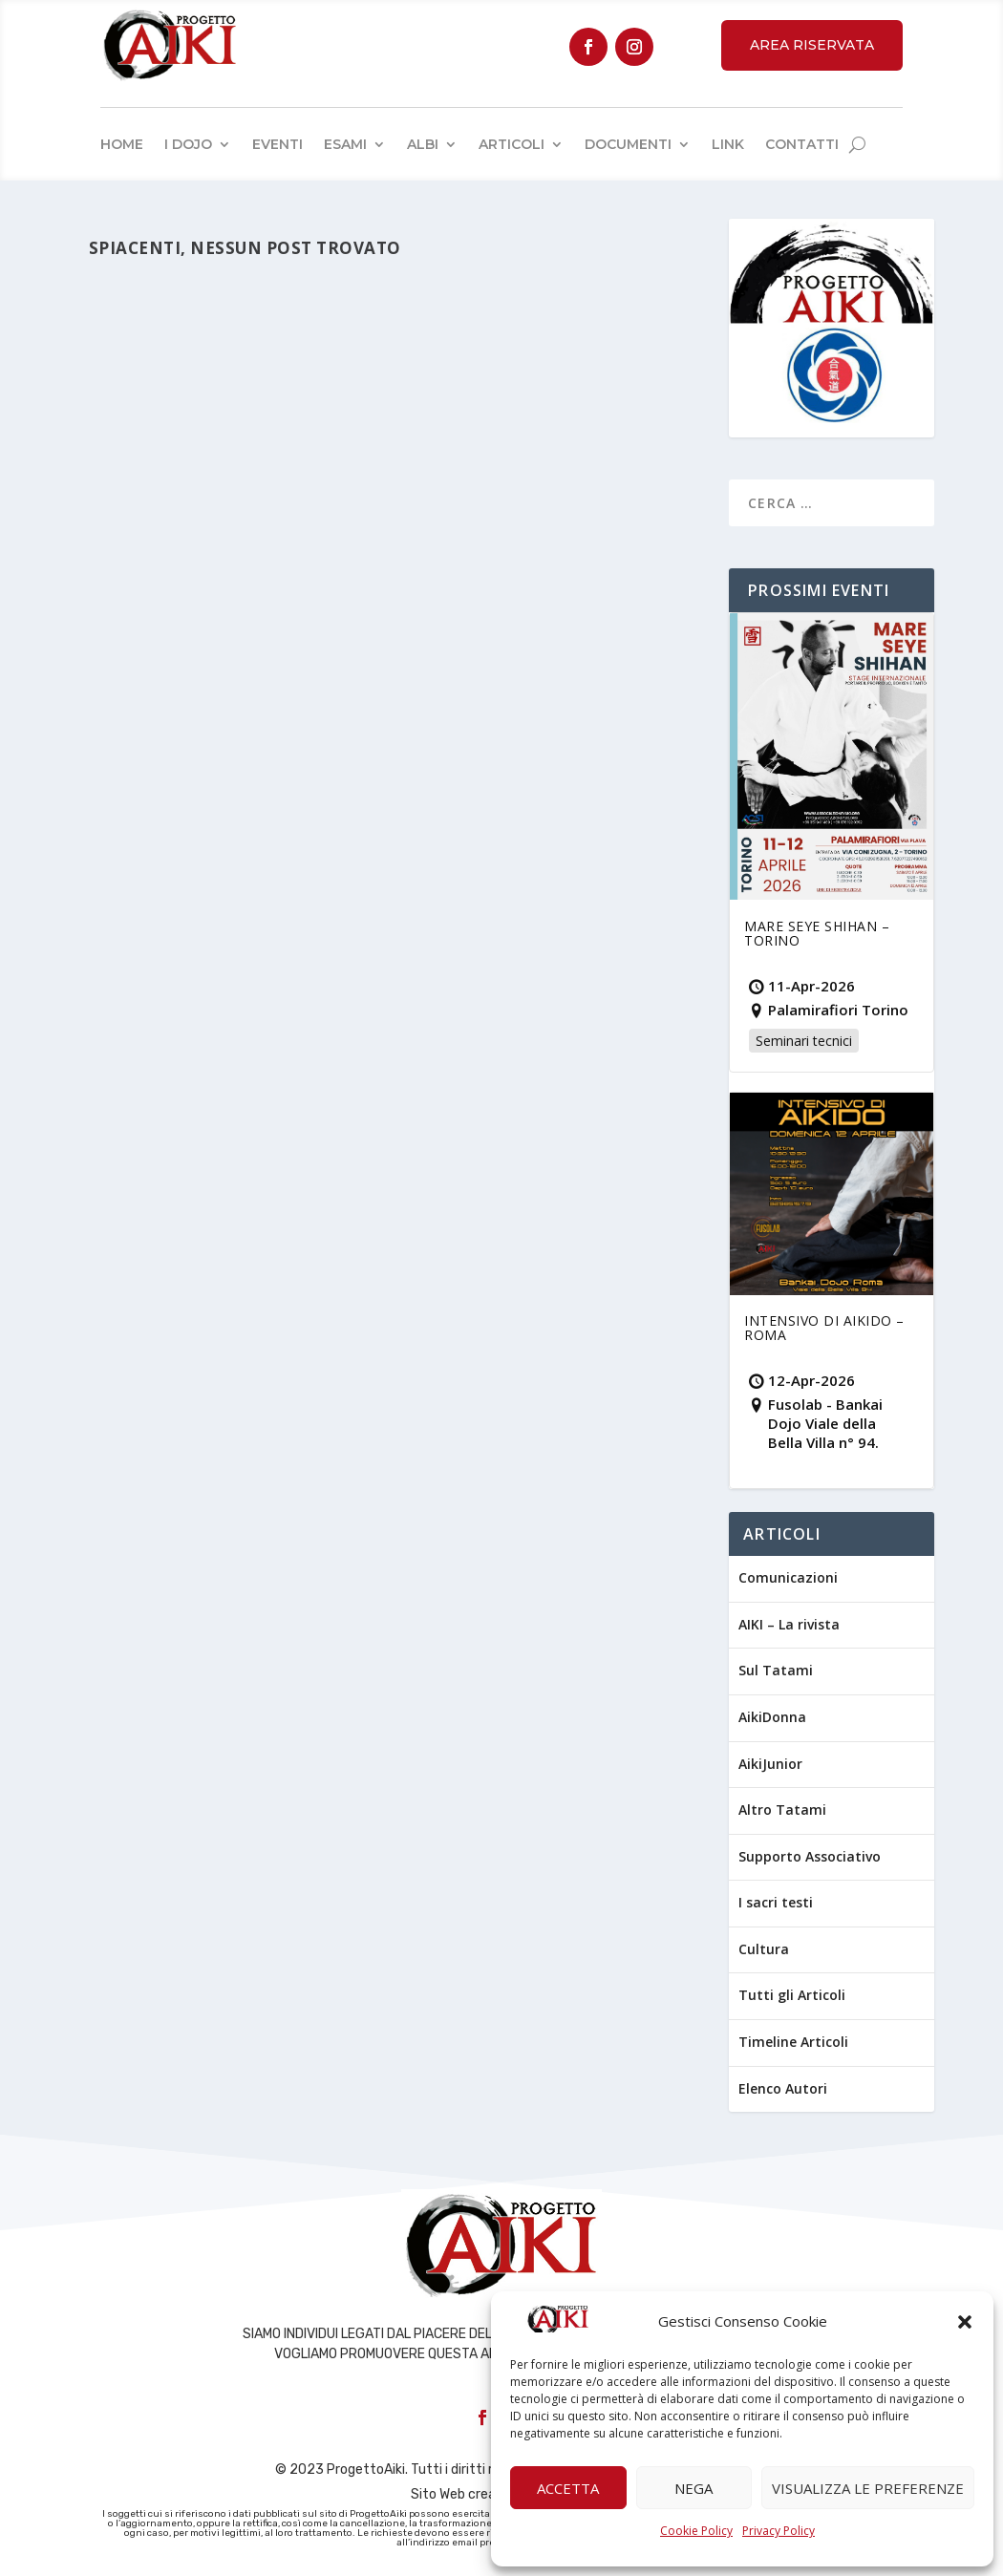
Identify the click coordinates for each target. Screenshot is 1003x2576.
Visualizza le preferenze (868, 2488)
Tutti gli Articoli (791, 1995)
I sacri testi (775, 1902)
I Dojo (188, 144)
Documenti (628, 144)
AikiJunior (770, 1764)
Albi (422, 144)
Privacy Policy (778, 2531)
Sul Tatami (775, 1670)
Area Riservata (812, 44)
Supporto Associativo (809, 1856)
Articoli (511, 144)
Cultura (763, 1949)
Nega (693, 2488)
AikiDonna (772, 1717)
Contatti (802, 144)
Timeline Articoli (793, 2042)
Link (728, 144)
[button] (964, 2321)
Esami (345, 144)
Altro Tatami (782, 1809)
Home (121, 144)
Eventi (277, 144)
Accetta (568, 2488)
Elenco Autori (782, 2088)
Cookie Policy (696, 2531)
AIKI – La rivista (789, 1624)
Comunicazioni (788, 1577)
